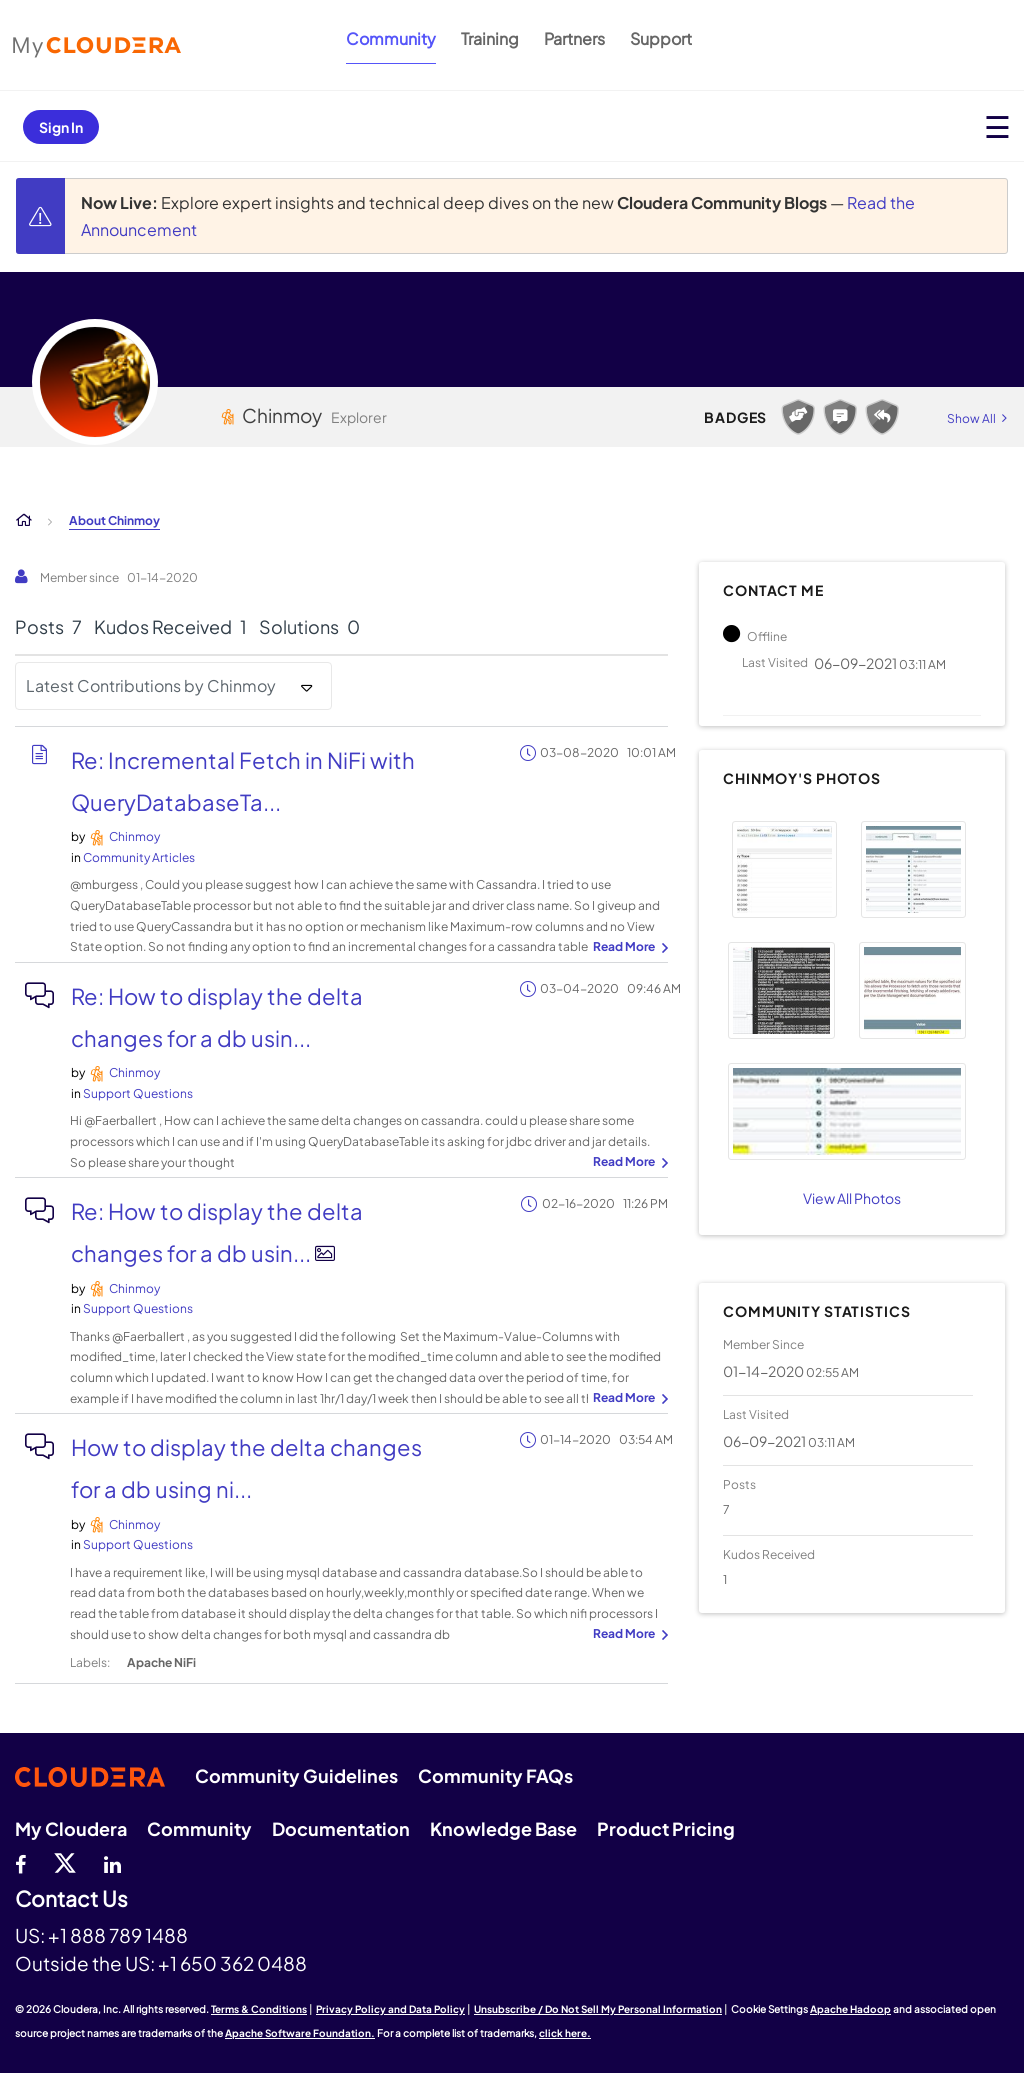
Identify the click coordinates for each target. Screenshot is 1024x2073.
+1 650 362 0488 (232, 1963)
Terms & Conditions (259, 2009)
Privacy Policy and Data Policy (390, 2009)
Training (490, 38)
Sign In (61, 127)
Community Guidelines (296, 1775)
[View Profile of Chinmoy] (134, 836)
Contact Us (71, 1899)
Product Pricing (666, 1828)
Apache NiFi (161, 1662)
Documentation (341, 1828)
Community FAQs (495, 1775)
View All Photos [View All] (852, 1198)
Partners (574, 38)
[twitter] (65, 1862)
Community (391, 38)
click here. (565, 2033)
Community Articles (139, 857)
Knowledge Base (503, 1828)
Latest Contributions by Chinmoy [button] (151, 685)
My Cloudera (71, 1828)
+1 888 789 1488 (118, 1935)
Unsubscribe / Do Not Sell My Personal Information (598, 2009)
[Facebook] (20, 1862)
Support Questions (138, 1093)
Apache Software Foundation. (300, 2033)
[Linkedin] (112, 1862)
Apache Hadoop (850, 2009)
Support (661, 38)
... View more (628, 948)
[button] (784, 869)
